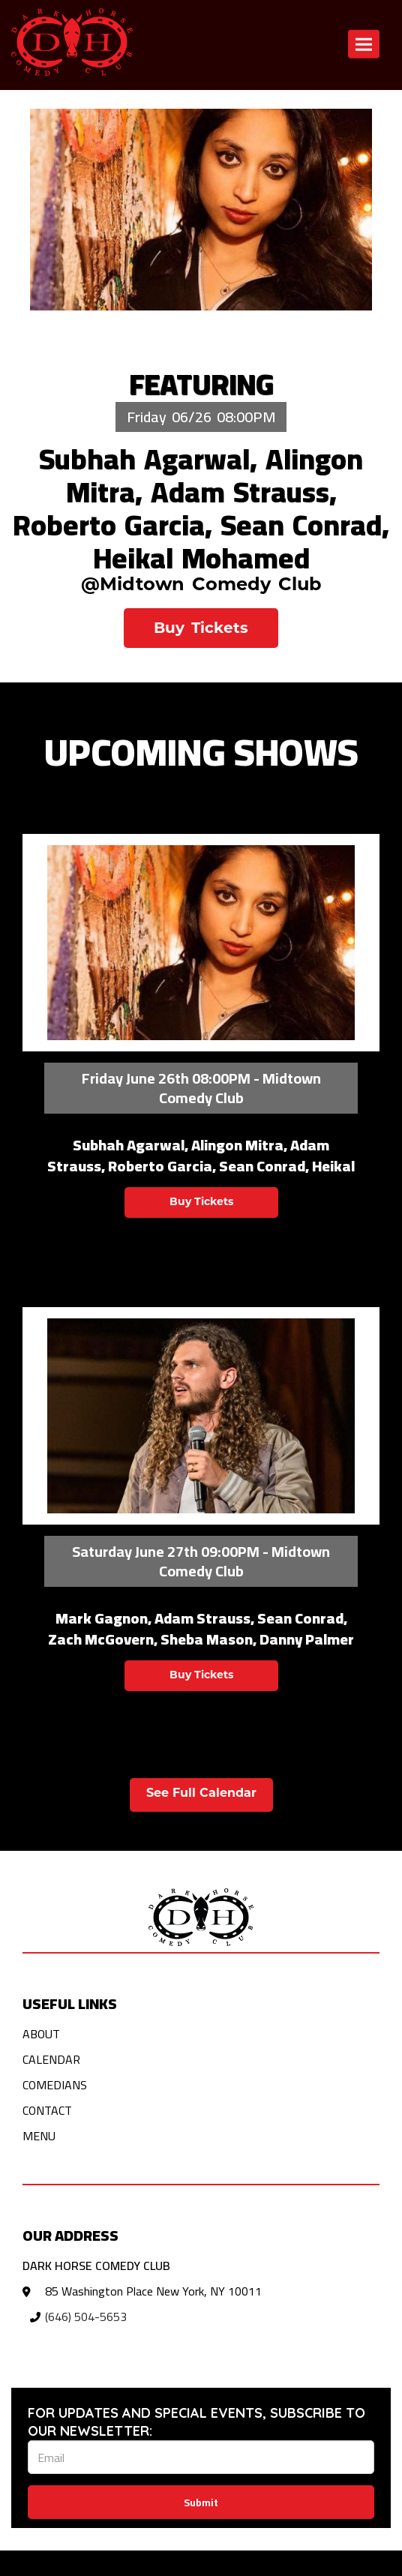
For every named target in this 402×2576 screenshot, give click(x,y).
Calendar (51, 2059)
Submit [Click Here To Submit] (201, 2502)
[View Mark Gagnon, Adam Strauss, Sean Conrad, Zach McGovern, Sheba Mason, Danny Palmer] (201, 1415)
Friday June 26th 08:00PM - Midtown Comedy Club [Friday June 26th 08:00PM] (201, 1087)
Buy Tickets (201, 629)
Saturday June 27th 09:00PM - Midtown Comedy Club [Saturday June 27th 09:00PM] (201, 1561)
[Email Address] (201, 2457)
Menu (39, 2136)
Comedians (54, 2085)
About (41, 2034)
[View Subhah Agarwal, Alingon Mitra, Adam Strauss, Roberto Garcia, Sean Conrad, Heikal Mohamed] (201, 942)
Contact (47, 2110)
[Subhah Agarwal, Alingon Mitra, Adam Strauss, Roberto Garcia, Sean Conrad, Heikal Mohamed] (201, 209)
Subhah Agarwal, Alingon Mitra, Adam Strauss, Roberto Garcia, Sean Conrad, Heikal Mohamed (201, 508)
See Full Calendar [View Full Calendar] (201, 1794)
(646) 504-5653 (86, 2316)
